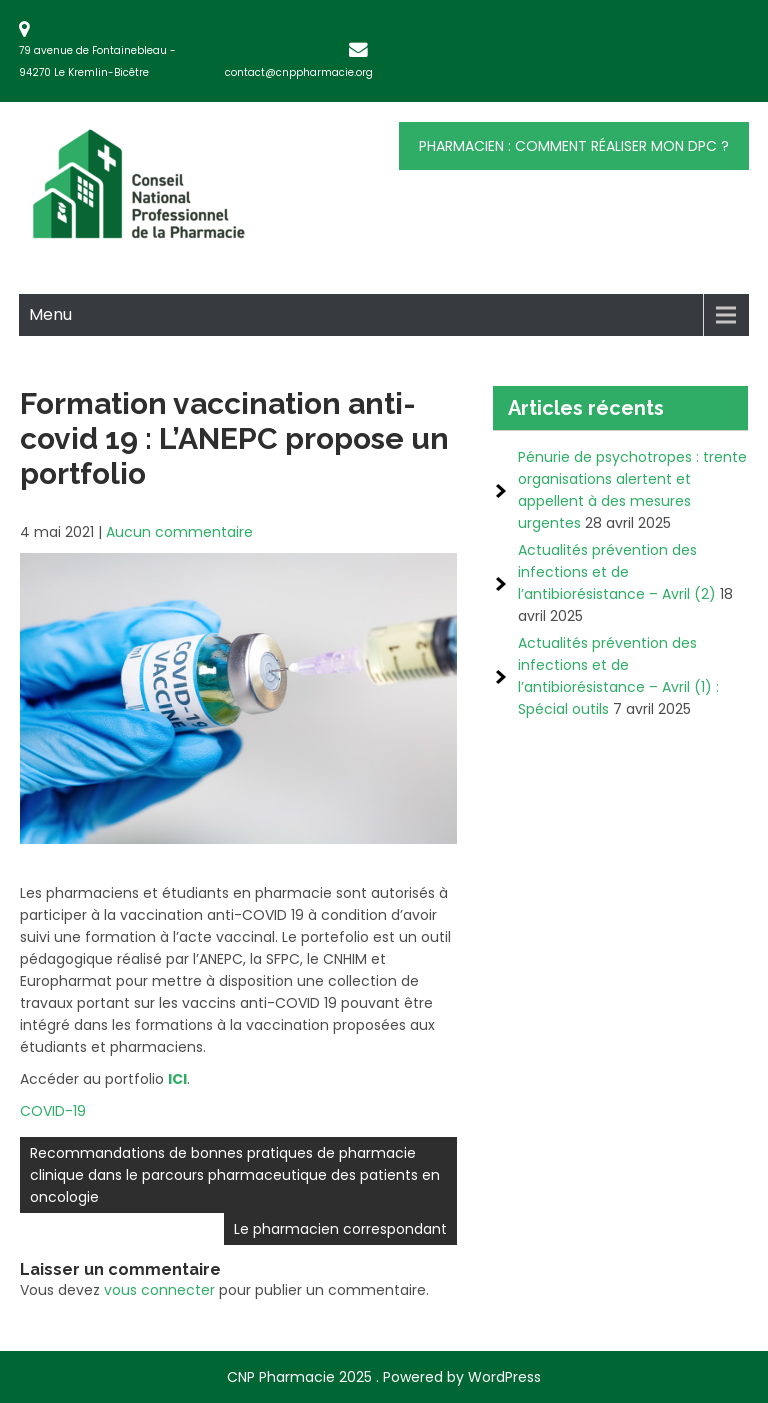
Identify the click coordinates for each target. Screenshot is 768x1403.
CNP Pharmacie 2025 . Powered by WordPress (384, 1377)
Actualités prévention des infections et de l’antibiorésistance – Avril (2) (617, 572)
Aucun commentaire (179, 532)
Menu (50, 314)
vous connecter (159, 1290)
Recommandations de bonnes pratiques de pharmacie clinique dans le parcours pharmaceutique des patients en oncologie (235, 1175)
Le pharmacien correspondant (340, 1229)
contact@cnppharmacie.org (299, 72)
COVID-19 (53, 1111)
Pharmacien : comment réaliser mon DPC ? (574, 146)
